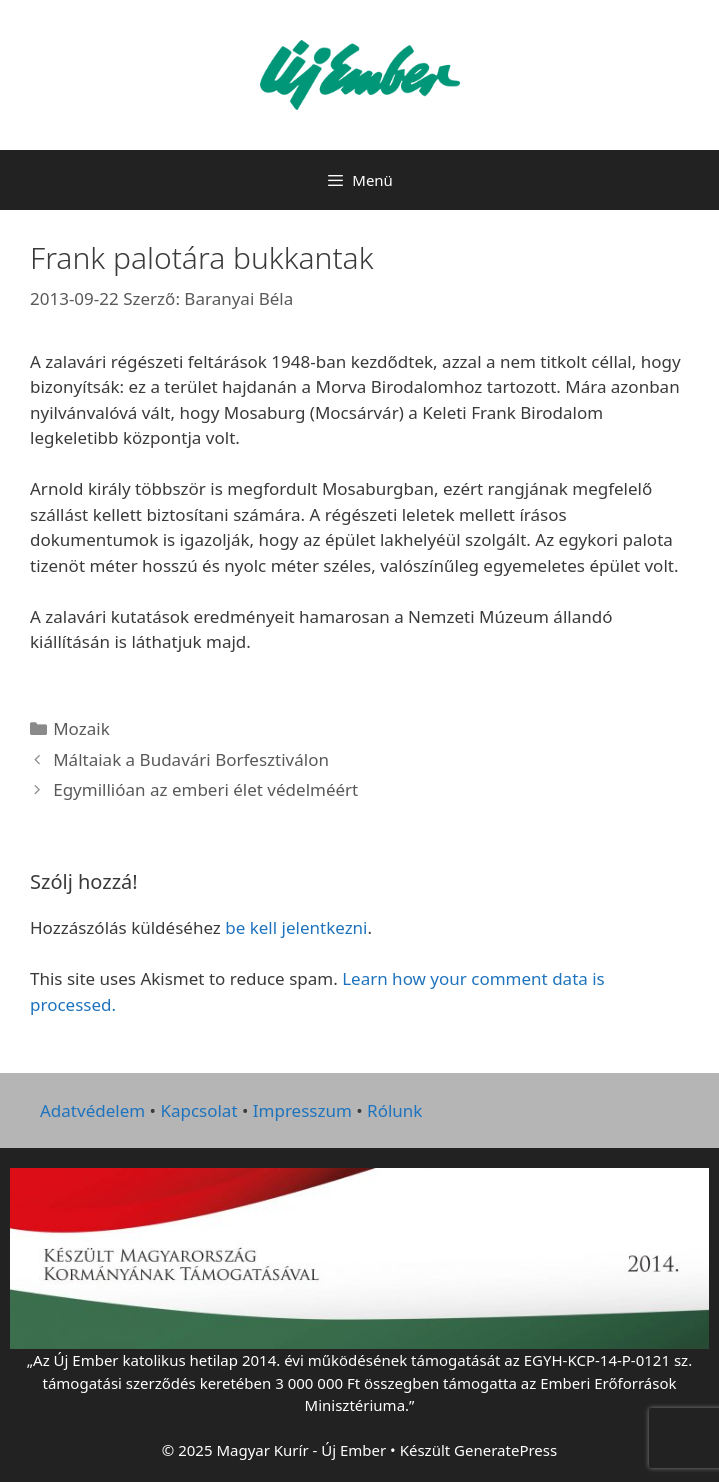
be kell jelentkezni (296, 927)
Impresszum (302, 1110)
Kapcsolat (198, 1110)
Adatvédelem (92, 1110)
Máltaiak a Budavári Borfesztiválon (191, 759)
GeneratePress (505, 1450)
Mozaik (81, 728)
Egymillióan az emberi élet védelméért (205, 789)
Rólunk (394, 1110)
